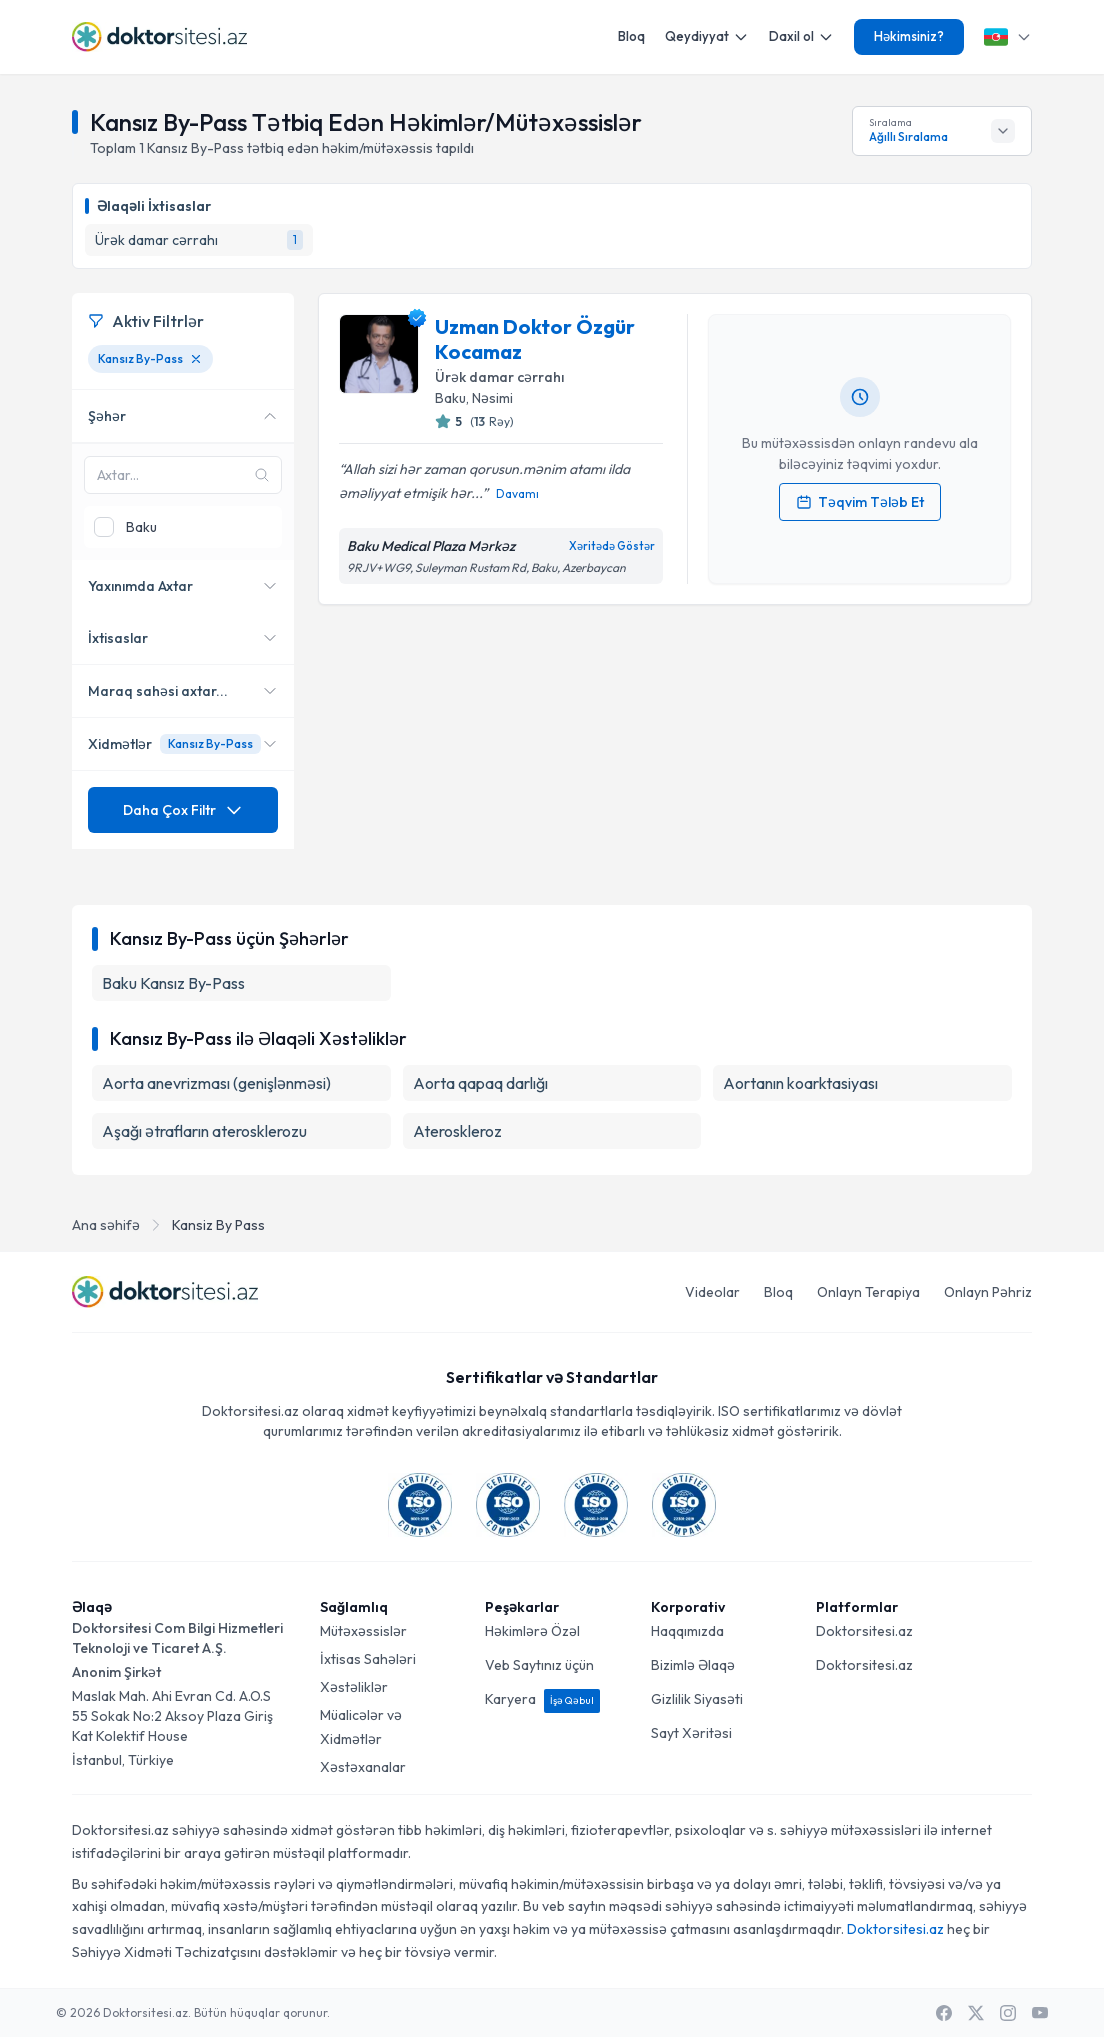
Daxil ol (801, 36)
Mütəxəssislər (363, 1631)
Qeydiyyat (707, 36)
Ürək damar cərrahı (499, 377)
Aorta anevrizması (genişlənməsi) (216, 1083)
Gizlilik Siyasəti (697, 1699)
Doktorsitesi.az (864, 1631)
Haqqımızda (687, 1631)
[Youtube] (1040, 2013)
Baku (450, 398)
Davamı (517, 493)
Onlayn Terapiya (868, 1292)
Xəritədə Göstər (612, 546)
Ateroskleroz (457, 1131)
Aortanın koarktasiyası (800, 1083)
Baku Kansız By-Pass (173, 983)
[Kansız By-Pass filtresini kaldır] (196, 359)
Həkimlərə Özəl (532, 1631)
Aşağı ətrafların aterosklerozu (204, 1131)
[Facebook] (944, 2013)
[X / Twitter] (976, 2013)
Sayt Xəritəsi (691, 1733)
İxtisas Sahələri (368, 1659)
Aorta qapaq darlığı (480, 1083)
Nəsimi (492, 398)
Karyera (542, 1699)
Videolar (712, 1292)
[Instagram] (1008, 2013)
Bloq (631, 36)
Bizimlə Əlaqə (693, 1665)
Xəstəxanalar (363, 1767)
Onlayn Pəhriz (988, 1292)
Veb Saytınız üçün (539, 1665)
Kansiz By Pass (218, 1225)
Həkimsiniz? (909, 36)
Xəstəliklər (354, 1687)
